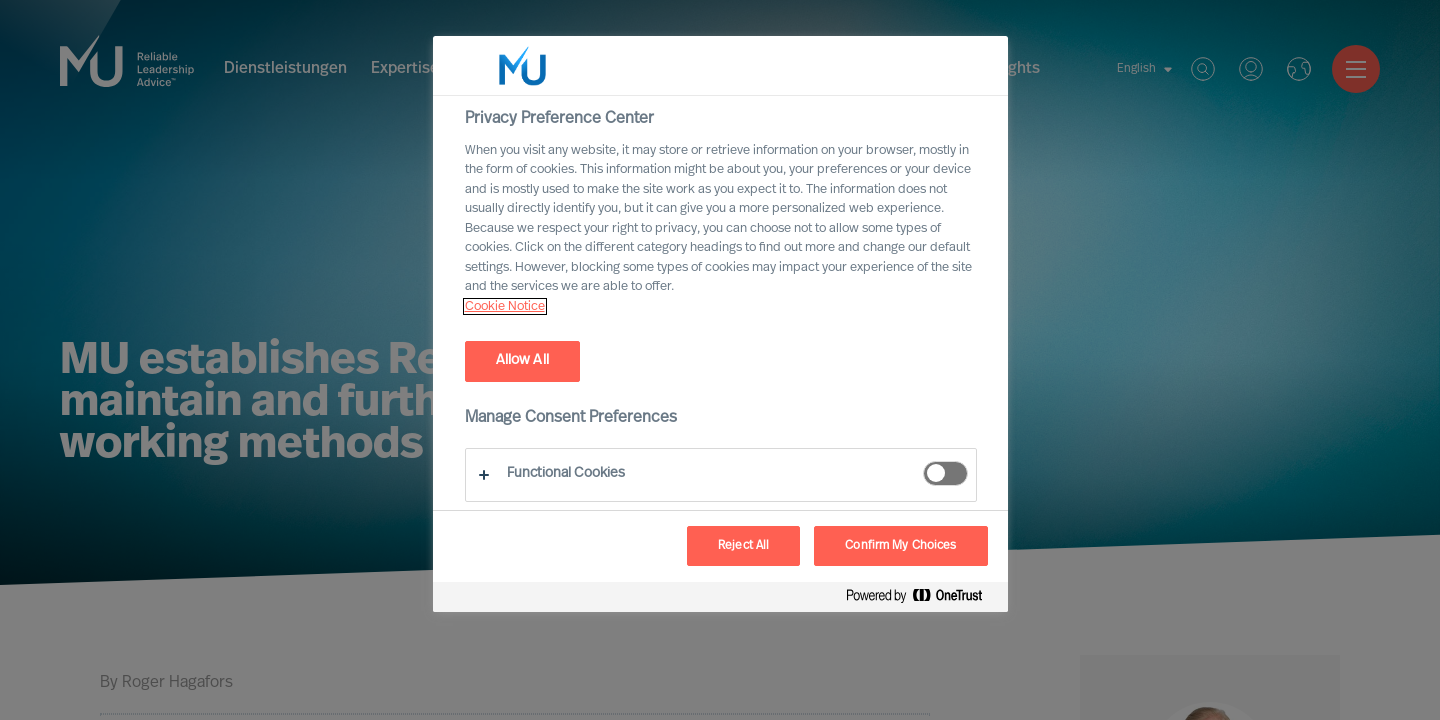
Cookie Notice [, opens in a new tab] (505, 306)
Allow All (522, 360)
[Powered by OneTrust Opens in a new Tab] (922, 599)
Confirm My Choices (900, 546)
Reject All (743, 546)
